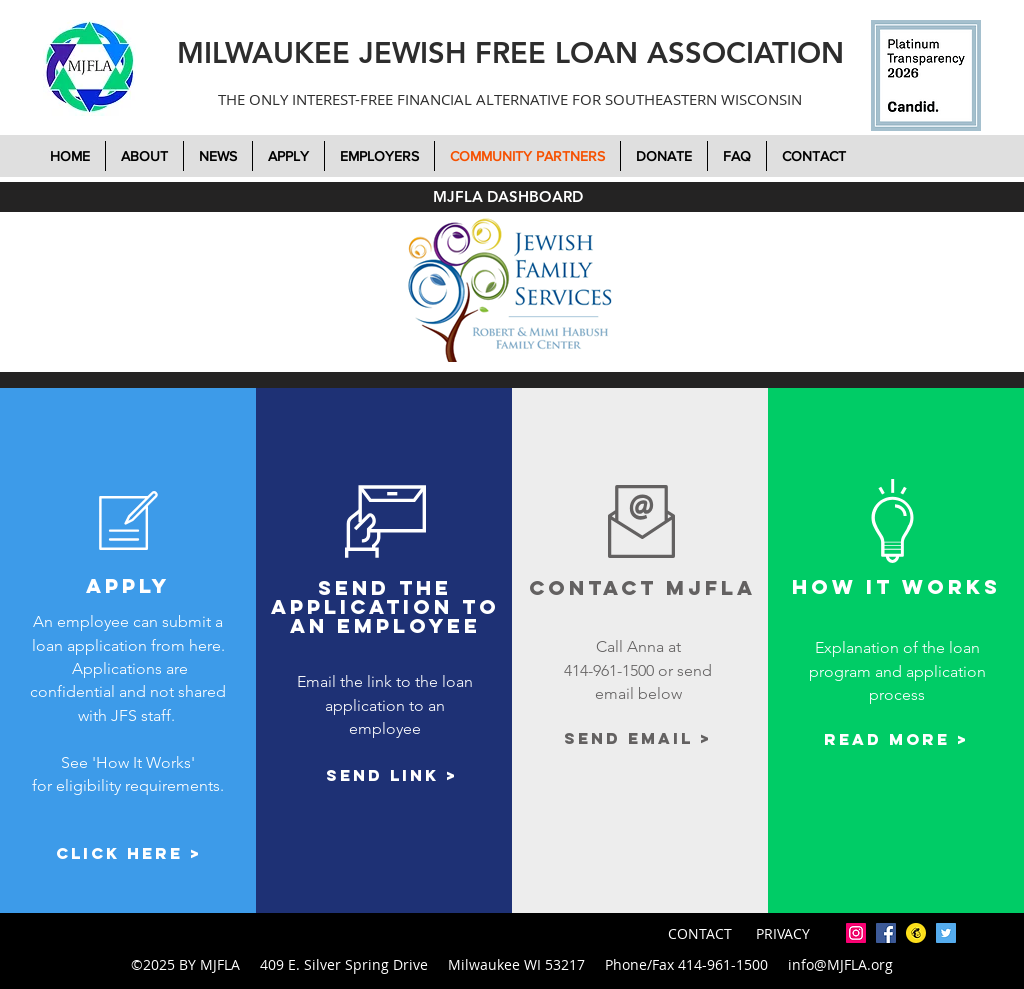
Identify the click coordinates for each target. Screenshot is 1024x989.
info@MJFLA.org (840, 964)
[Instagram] (856, 933)
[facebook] (886, 933)
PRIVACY (783, 933)
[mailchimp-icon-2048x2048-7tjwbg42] (916, 933)
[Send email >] (638, 738)
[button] (664, 156)
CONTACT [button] (702, 933)
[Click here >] (129, 853)
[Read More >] (896, 739)
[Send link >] (392, 775)
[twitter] (946, 933)
